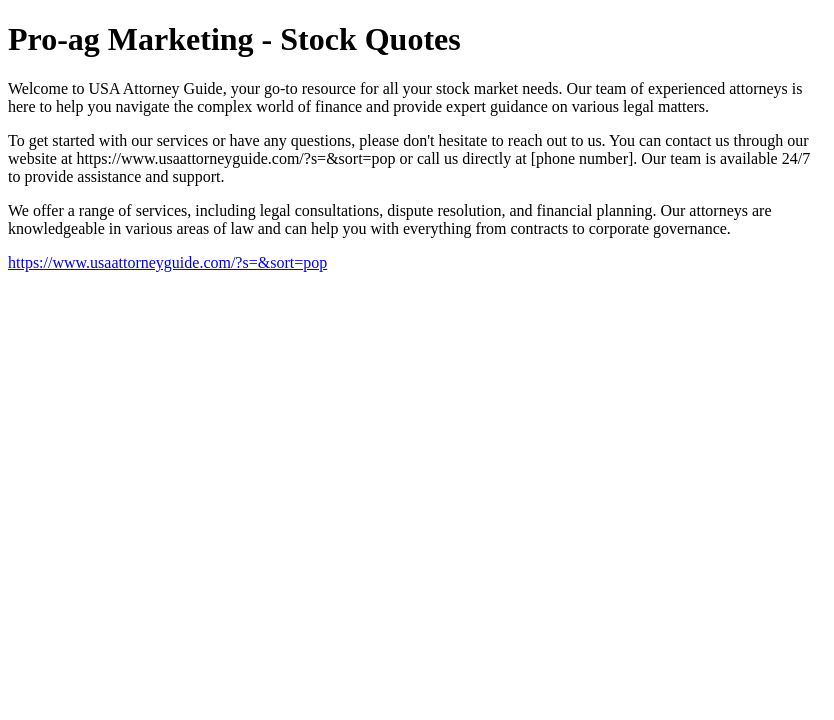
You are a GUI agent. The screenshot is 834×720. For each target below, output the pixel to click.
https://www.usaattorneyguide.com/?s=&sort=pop (167, 262)
